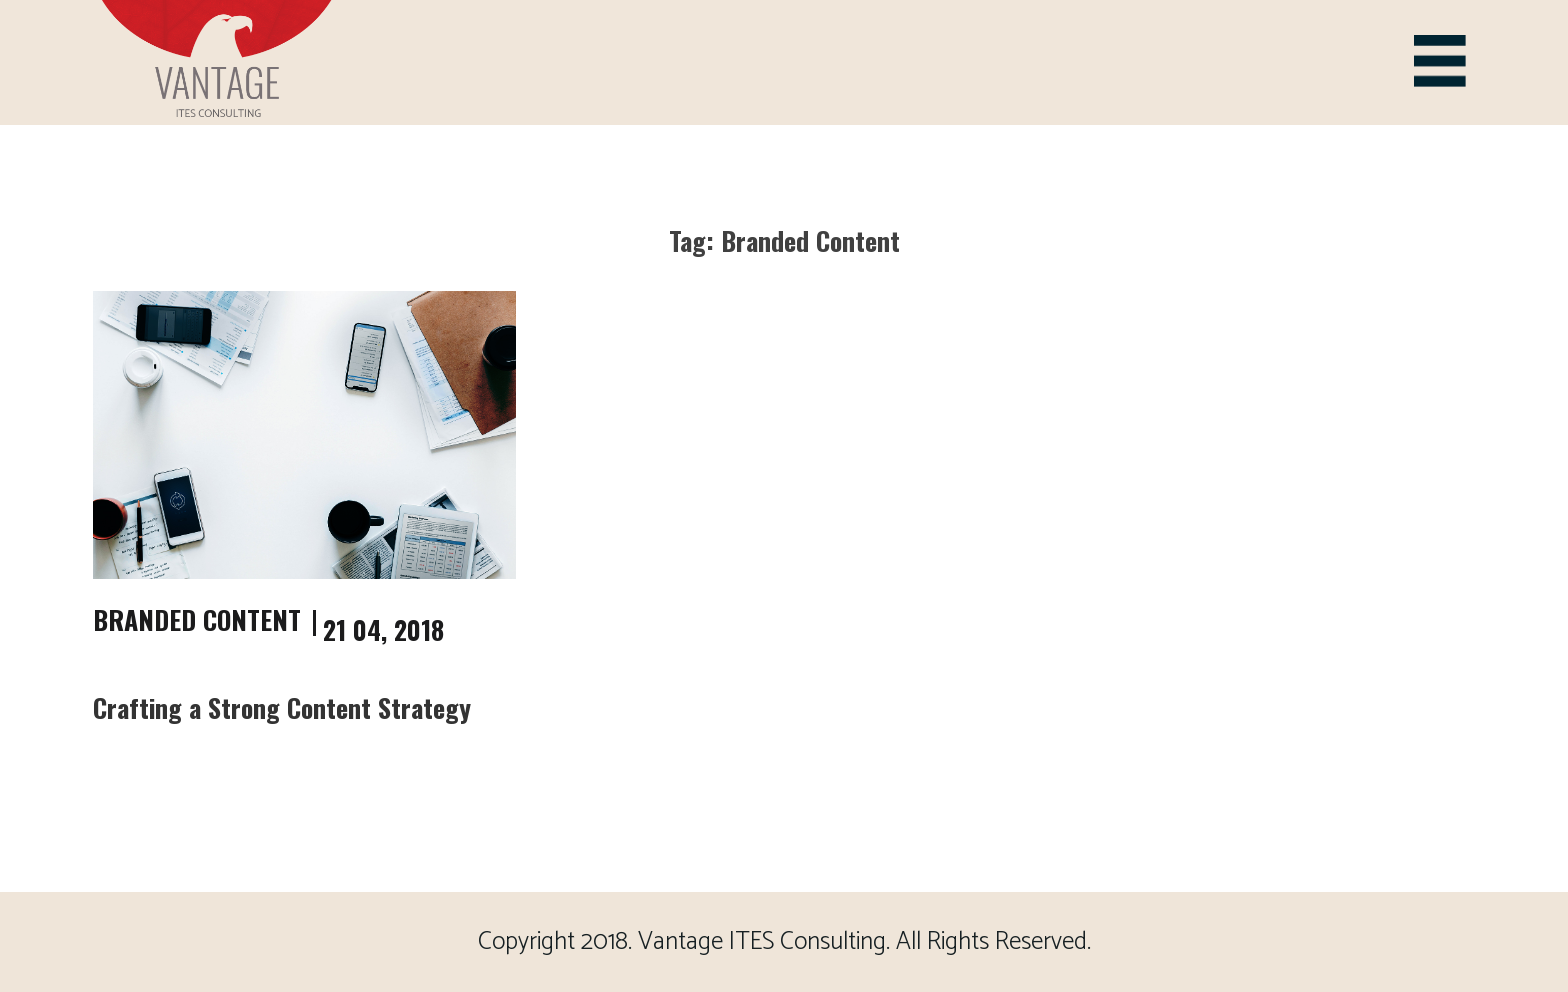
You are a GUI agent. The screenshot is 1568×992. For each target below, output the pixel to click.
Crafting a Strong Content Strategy (282, 707)
